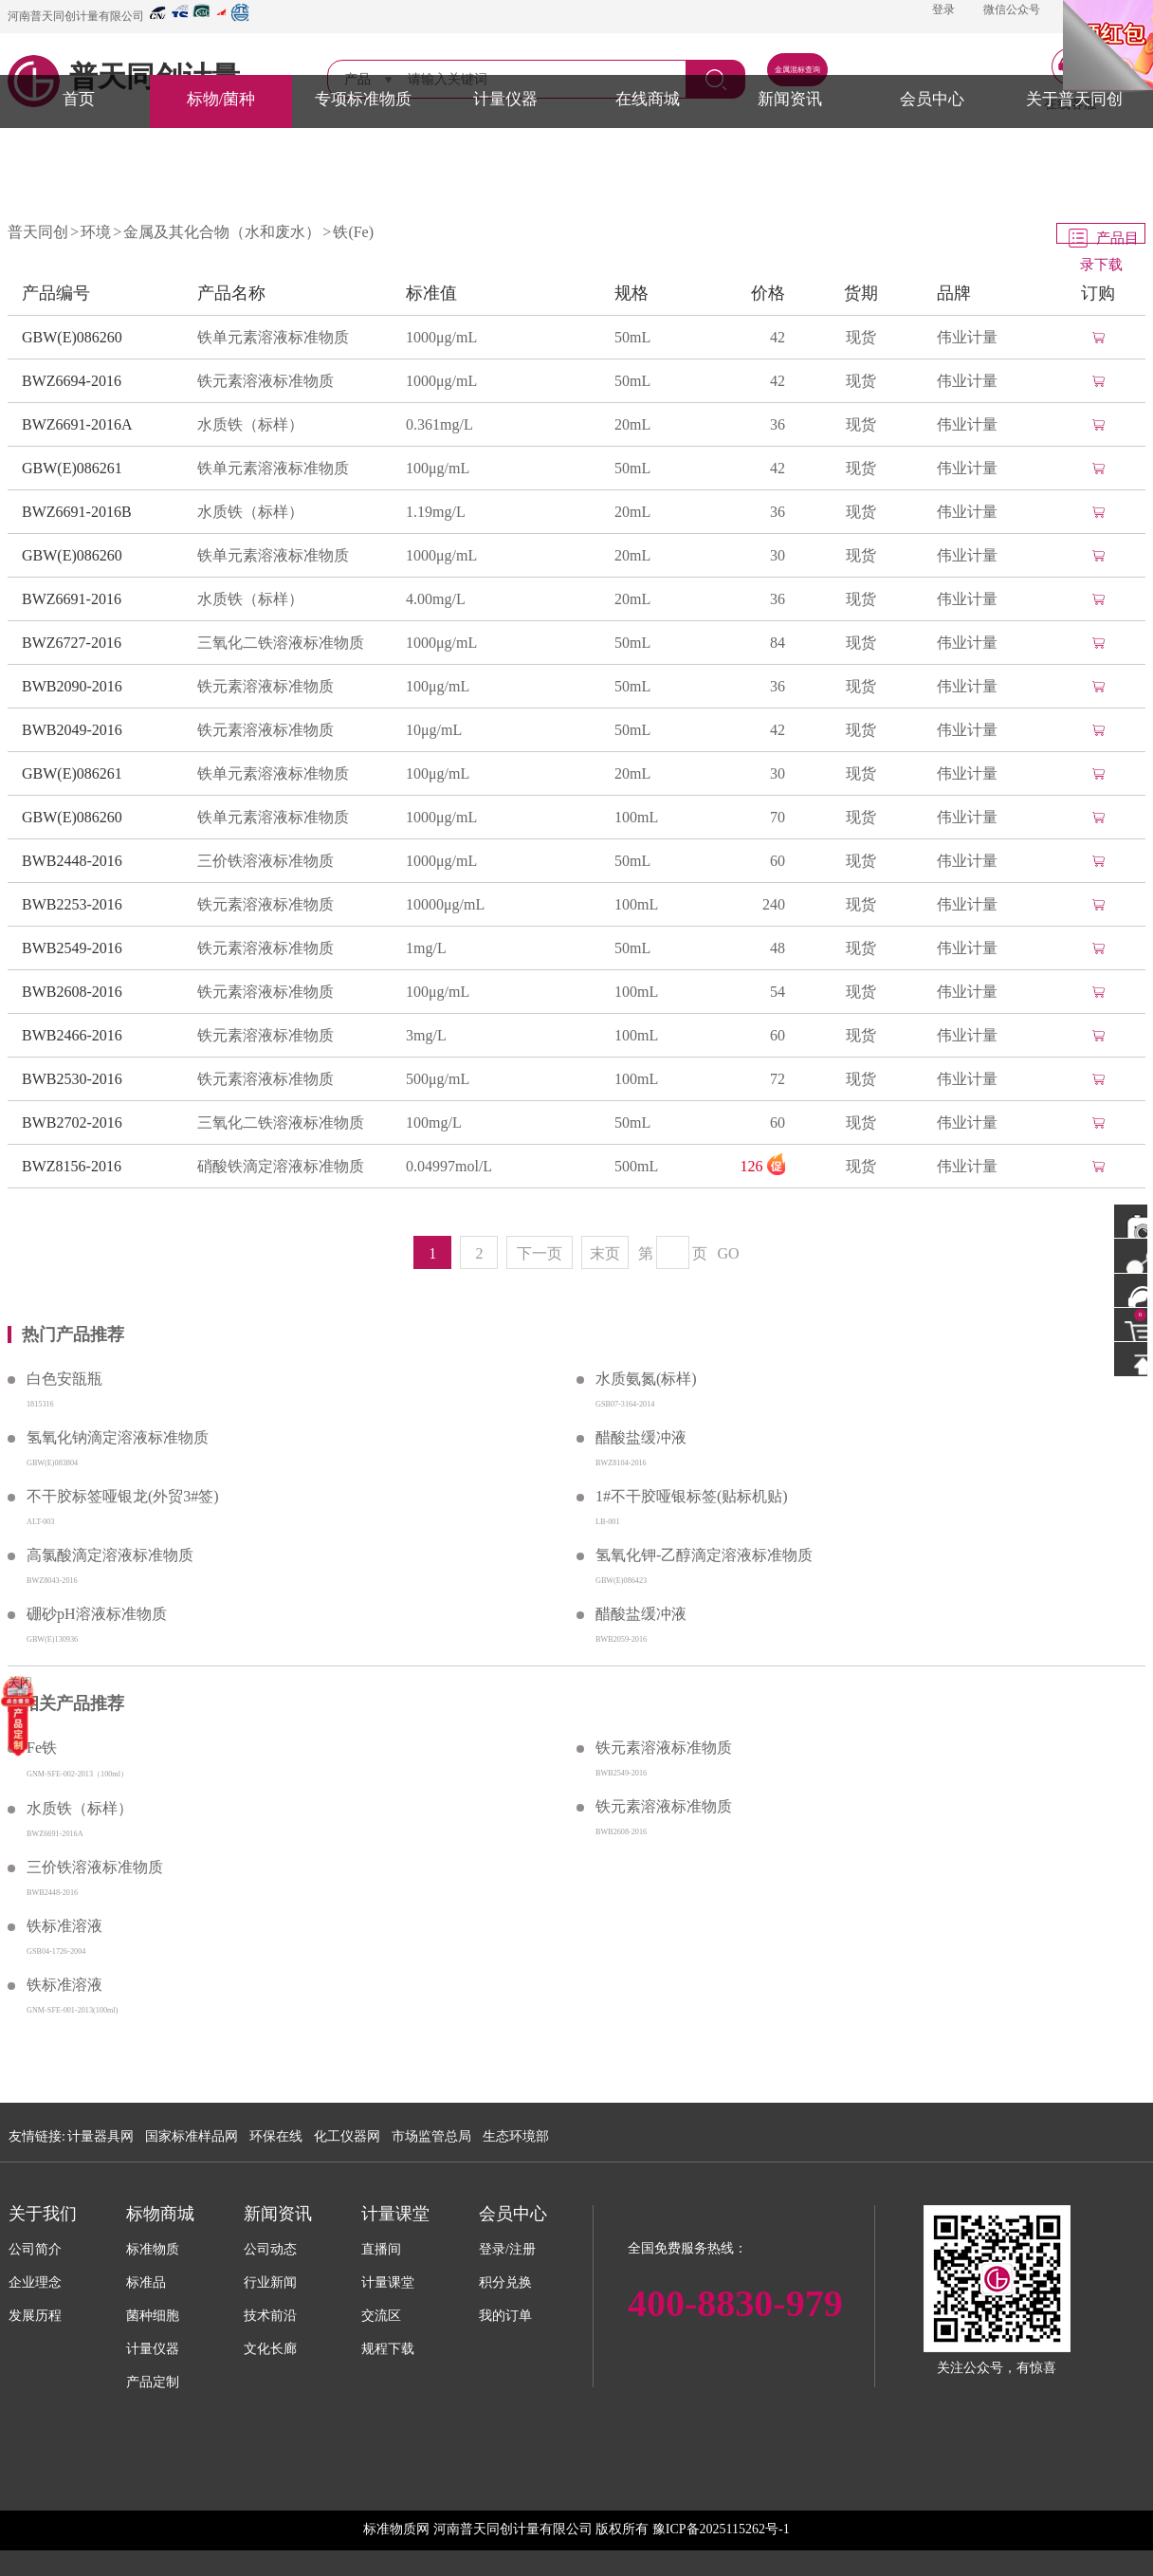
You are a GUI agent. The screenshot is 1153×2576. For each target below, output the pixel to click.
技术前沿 (270, 2316)
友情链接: (37, 2136)
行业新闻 (270, 2282)
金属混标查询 (797, 69)
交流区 (381, 2316)
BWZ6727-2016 (71, 643)
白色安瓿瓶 (64, 1379)
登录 (943, 9)
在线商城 (647, 99)
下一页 (539, 1253)
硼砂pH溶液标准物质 (97, 1614)
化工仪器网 (347, 2136)
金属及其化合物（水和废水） (221, 232)
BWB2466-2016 (72, 1035)
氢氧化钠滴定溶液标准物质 (118, 1437)
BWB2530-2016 (72, 1079)
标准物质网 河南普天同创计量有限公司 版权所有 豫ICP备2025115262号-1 (576, 2529)
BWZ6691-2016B (77, 512)
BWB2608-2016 (72, 992)
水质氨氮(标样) (646, 1379)
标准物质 (152, 2249)
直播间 (381, 2249)
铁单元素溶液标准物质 (273, 337)
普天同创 (38, 232)
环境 (96, 232)
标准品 (146, 2282)
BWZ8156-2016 (71, 1166)
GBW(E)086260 (72, 337)
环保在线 (275, 2136)
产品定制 (152, 2382)
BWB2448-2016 (72, 861)
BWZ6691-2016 (71, 599)
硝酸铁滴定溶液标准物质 (280, 1166)
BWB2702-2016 (72, 1122)
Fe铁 (42, 1747)
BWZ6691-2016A (77, 424)
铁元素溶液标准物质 (265, 381)
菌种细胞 (152, 2316)
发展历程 (35, 2316)
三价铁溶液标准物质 (265, 861)
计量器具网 (100, 2136)
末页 (605, 1253)
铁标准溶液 (64, 1926)
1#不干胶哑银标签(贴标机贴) (691, 1496)
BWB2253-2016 (72, 904)
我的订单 (505, 2316)
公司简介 (35, 2249)
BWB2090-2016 (72, 686)
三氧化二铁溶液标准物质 (280, 643)
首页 (79, 99)
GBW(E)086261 (72, 468)
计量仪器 (505, 99)
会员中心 (932, 99)
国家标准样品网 (191, 2136)
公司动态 (270, 2249)
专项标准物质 (363, 99)
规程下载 (387, 2349)
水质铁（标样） (250, 424)
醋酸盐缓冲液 (640, 1437)
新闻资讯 (790, 99)
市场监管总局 (431, 2136)
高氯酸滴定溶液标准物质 (110, 1555)
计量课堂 (387, 2282)
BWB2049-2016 (72, 730)
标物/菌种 (221, 99)
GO (729, 1253)
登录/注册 (507, 2249)
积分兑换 (505, 2282)
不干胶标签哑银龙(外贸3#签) (123, 1496)
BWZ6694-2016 (71, 381)
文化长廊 (270, 2349)
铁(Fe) (353, 232)
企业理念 (35, 2282)
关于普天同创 (1074, 99)
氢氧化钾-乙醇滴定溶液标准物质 (704, 1555)
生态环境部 (516, 2136)
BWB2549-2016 (72, 948)
